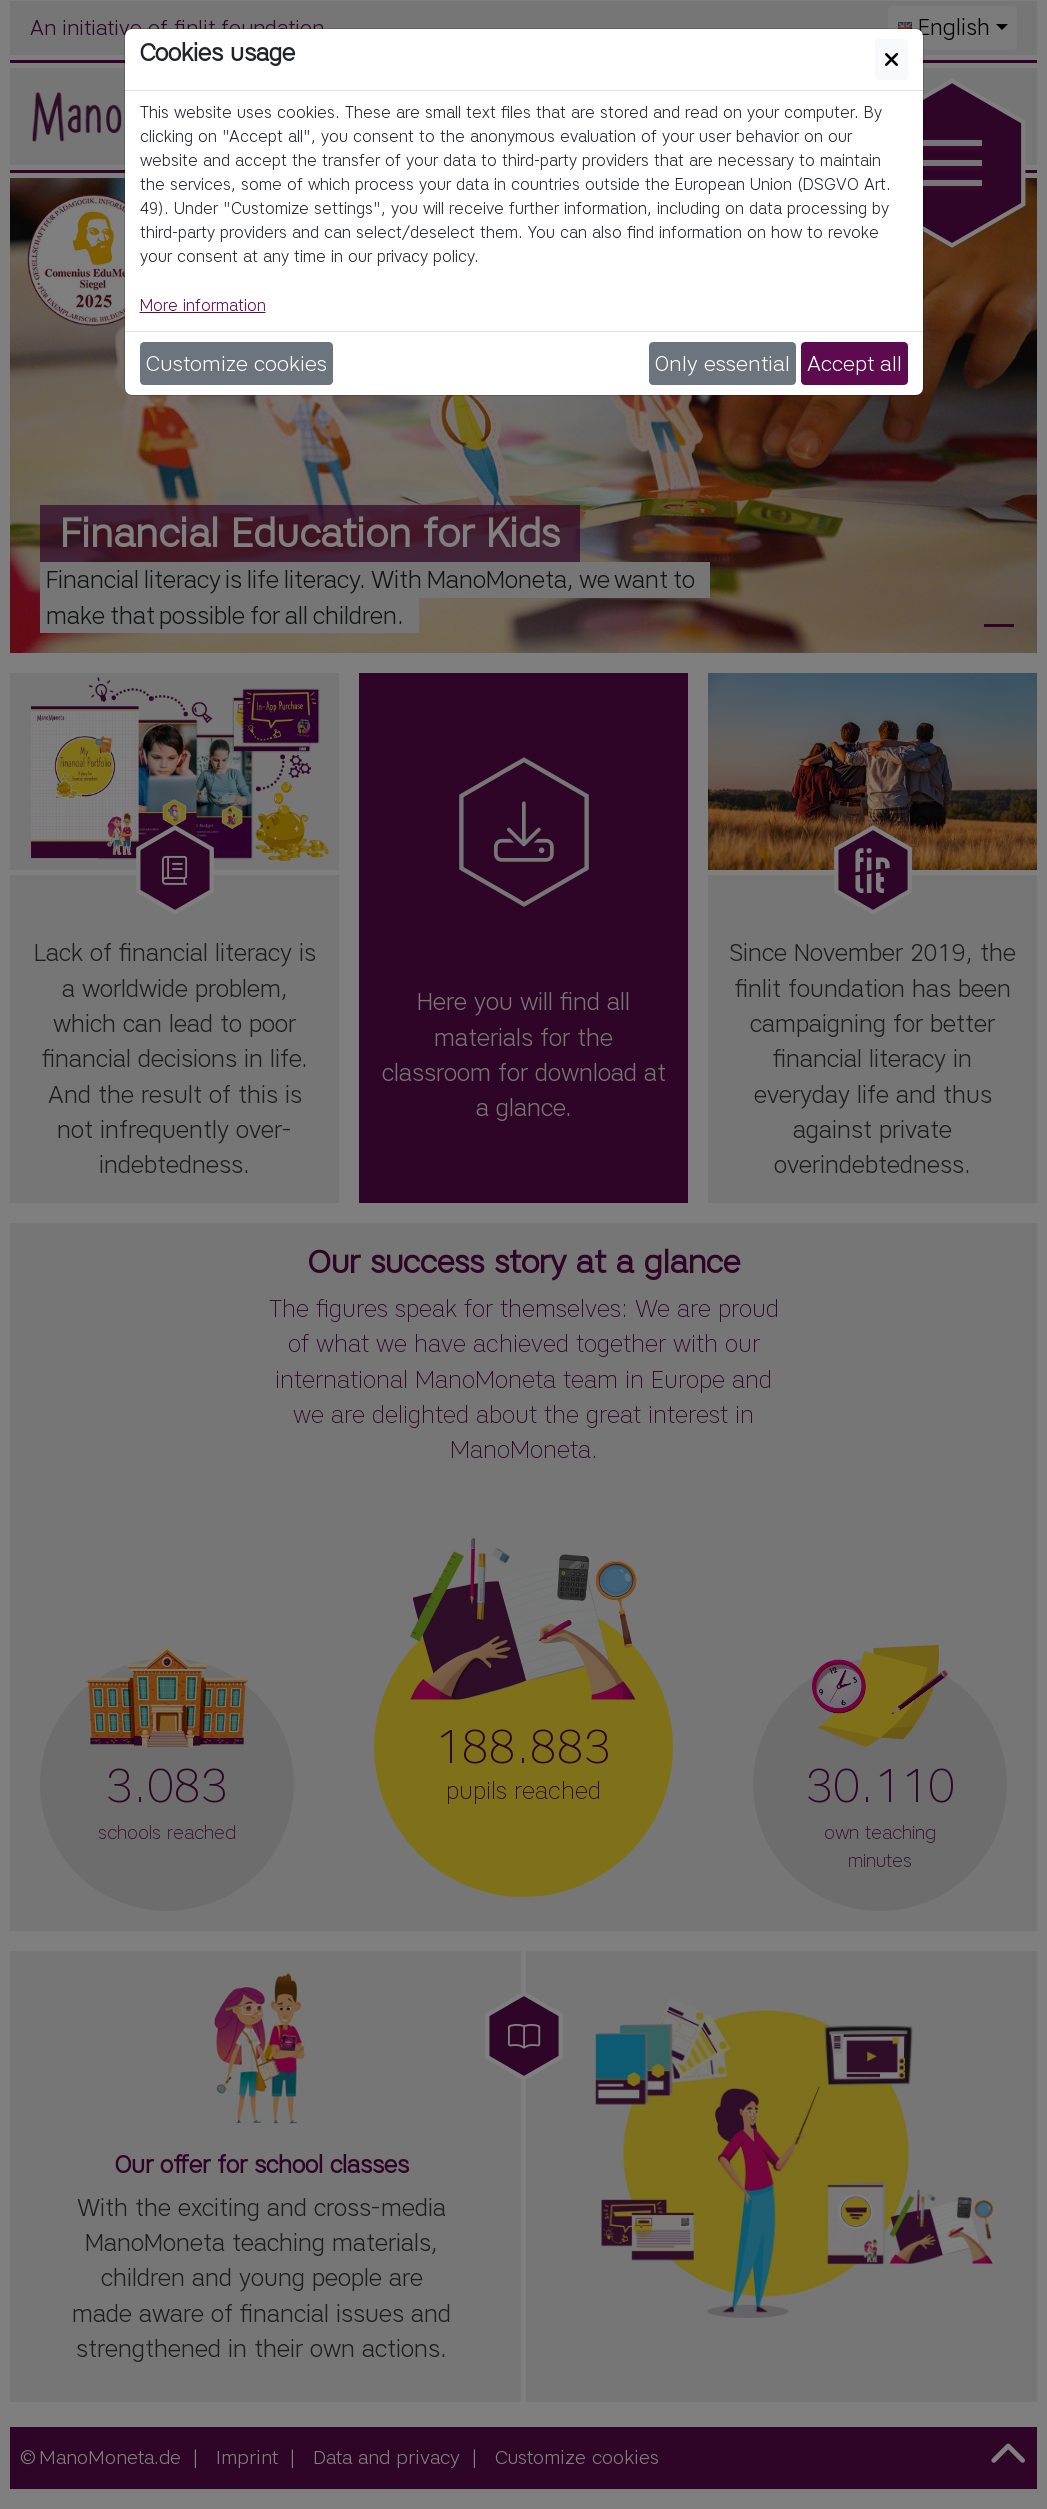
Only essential (722, 363)
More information (203, 305)
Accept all (854, 363)
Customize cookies (236, 363)
